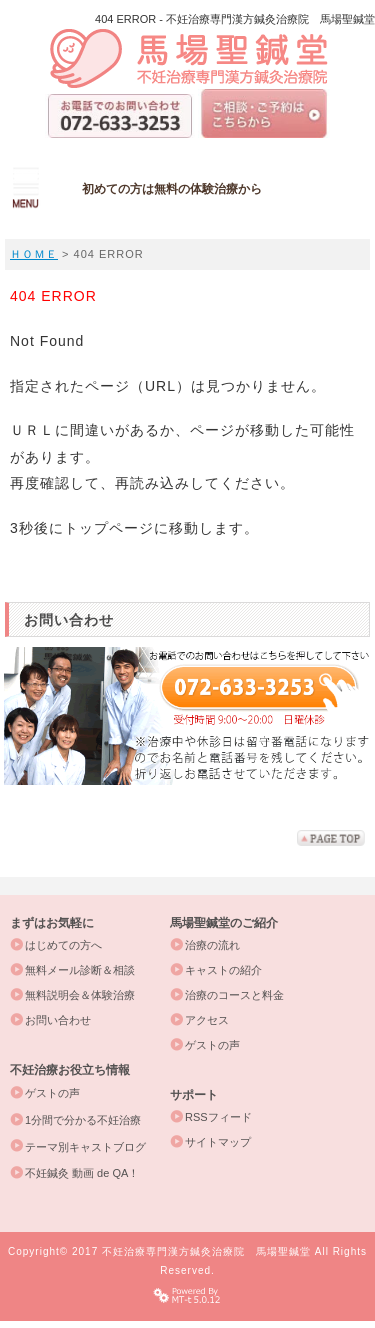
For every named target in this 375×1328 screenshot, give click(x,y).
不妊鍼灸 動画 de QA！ (82, 1173)
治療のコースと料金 (234, 995)
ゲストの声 (212, 1045)
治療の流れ (212, 945)
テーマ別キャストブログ (85, 1147)
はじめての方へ (63, 945)
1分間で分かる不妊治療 (83, 1120)
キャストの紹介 (223, 970)
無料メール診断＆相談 (80, 970)
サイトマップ (218, 1142)
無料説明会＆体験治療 (80, 995)
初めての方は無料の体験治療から (172, 189)
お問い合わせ (58, 1020)
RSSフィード (218, 1117)
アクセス (207, 1020)
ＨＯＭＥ (34, 254)
